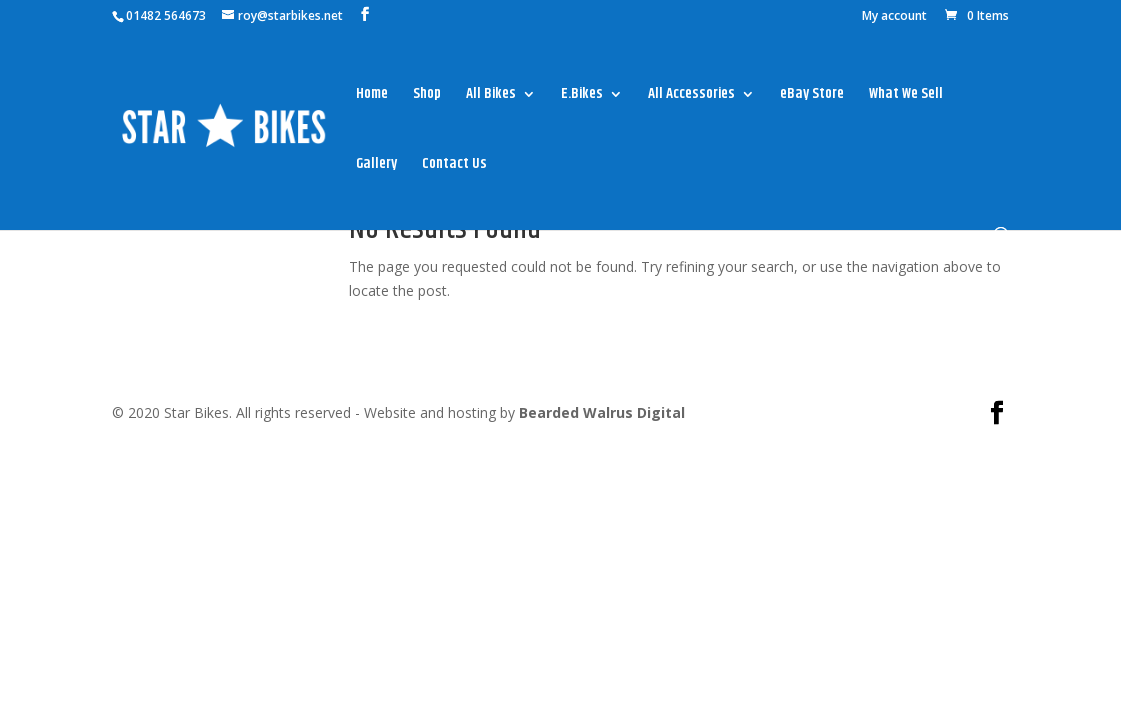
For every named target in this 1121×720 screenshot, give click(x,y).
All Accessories (691, 96)
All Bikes (491, 96)
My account (894, 17)
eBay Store (812, 96)
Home (372, 96)
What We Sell (906, 96)
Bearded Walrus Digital (602, 412)
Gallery (376, 166)
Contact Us (454, 166)
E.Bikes (582, 96)
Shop (427, 96)
